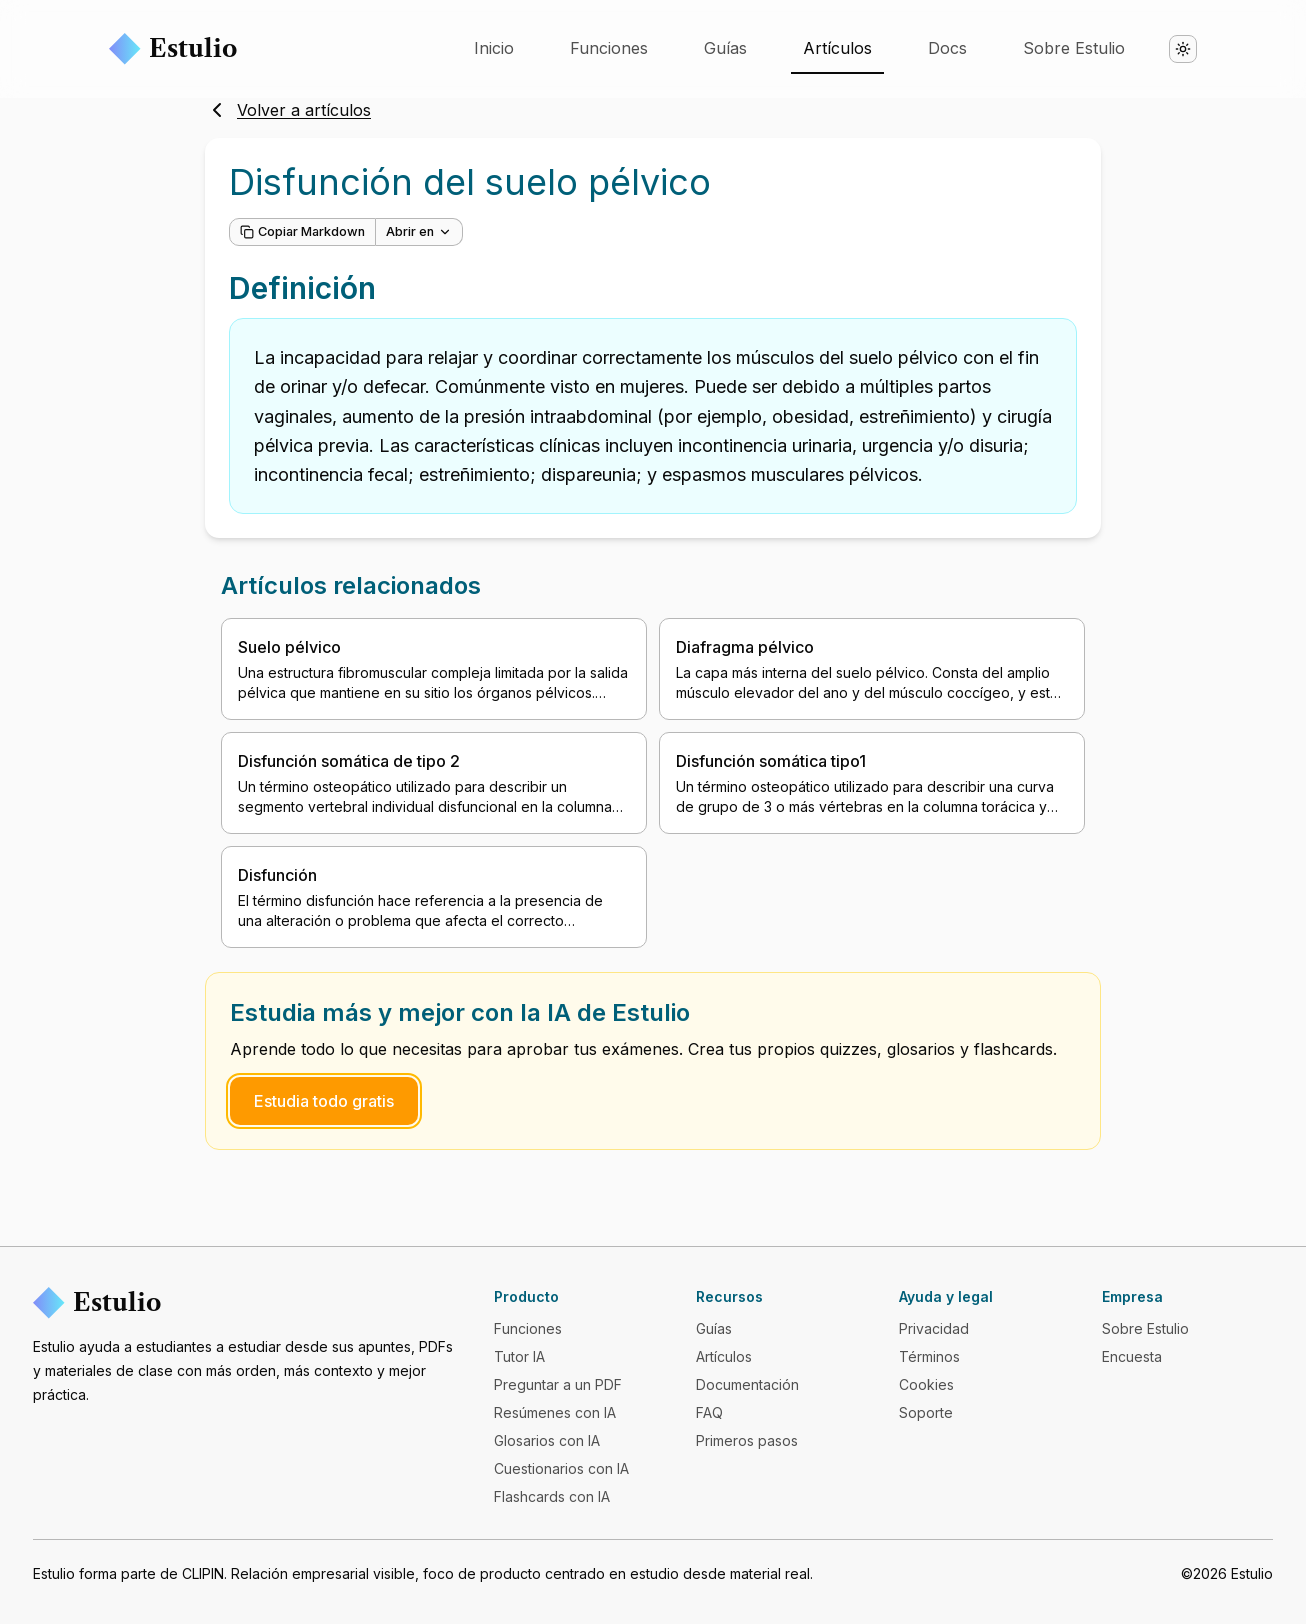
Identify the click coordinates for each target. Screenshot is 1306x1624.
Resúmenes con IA (555, 1412)
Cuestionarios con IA (561, 1468)
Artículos (837, 48)
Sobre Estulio (1074, 48)
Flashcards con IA (552, 1496)
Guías (725, 48)
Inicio (494, 48)
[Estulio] (247, 1303)
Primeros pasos (747, 1440)
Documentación (747, 1384)
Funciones (609, 48)
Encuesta (1132, 1356)
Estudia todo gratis (324, 1101)
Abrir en (419, 231)
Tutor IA (519, 1356)
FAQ (709, 1412)
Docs (947, 48)
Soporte (926, 1412)
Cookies (926, 1384)
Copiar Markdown (302, 231)
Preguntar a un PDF (558, 1384)
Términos (929, 1356)
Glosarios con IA (547, 1440)
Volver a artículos (288, 110)
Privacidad (934, 1328)
